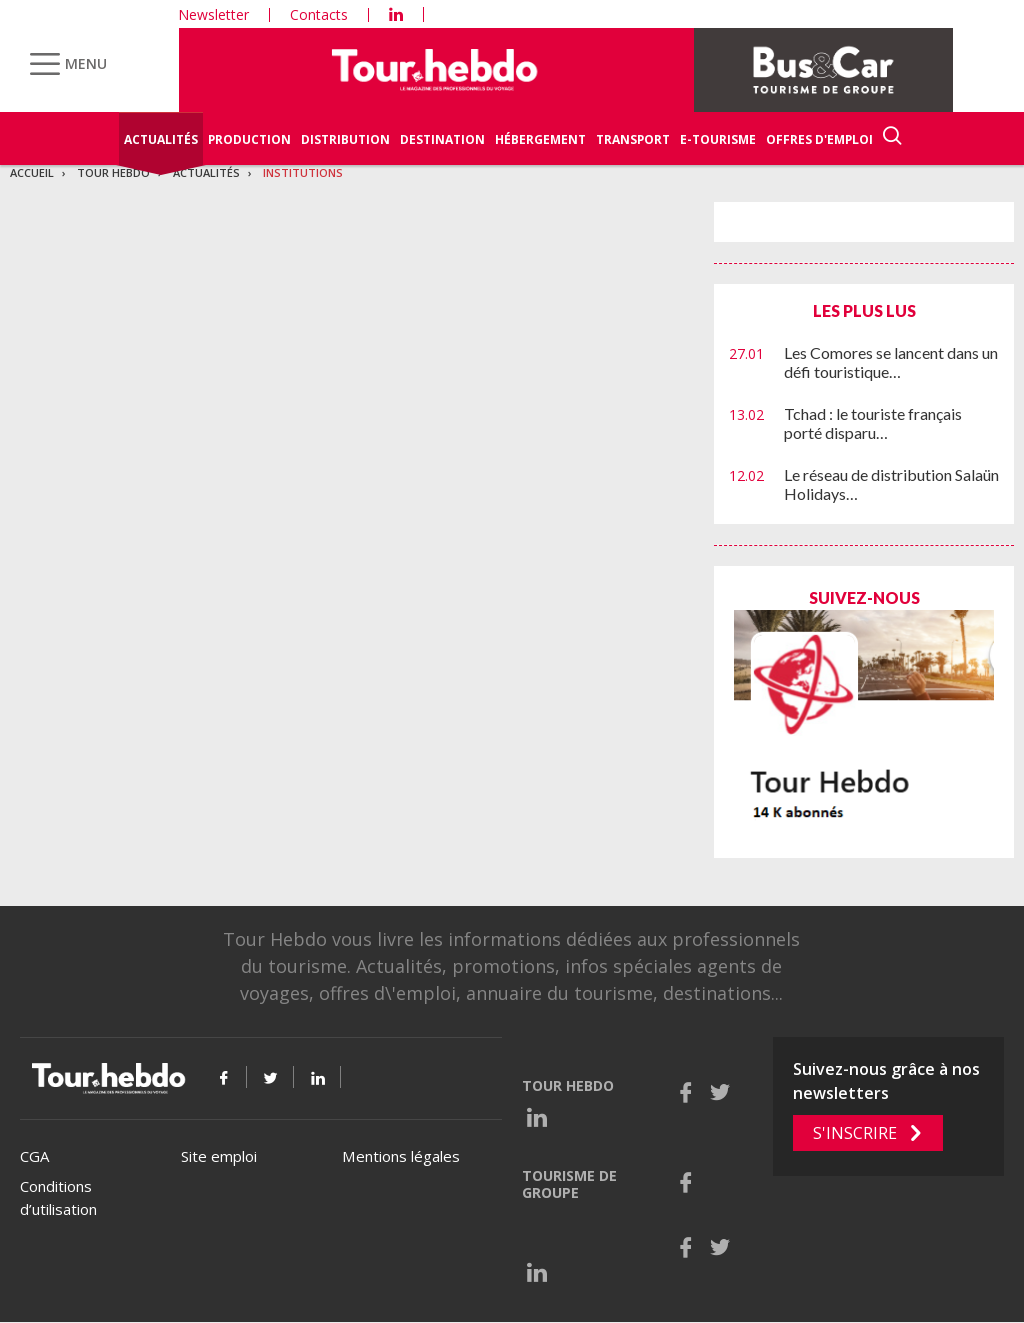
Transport (633, 139)
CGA (34, 1156)
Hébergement (540, 139)
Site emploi (219, 1156)
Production (249, 139)
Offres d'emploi (819, 139)
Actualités (161, 139)
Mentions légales (401, 1156)
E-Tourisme (718, 139)
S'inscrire (855, 1133)
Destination (442, 139)
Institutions (303, 172)
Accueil (32, 172)
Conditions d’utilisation (58, 1197)
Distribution (345, 139)
